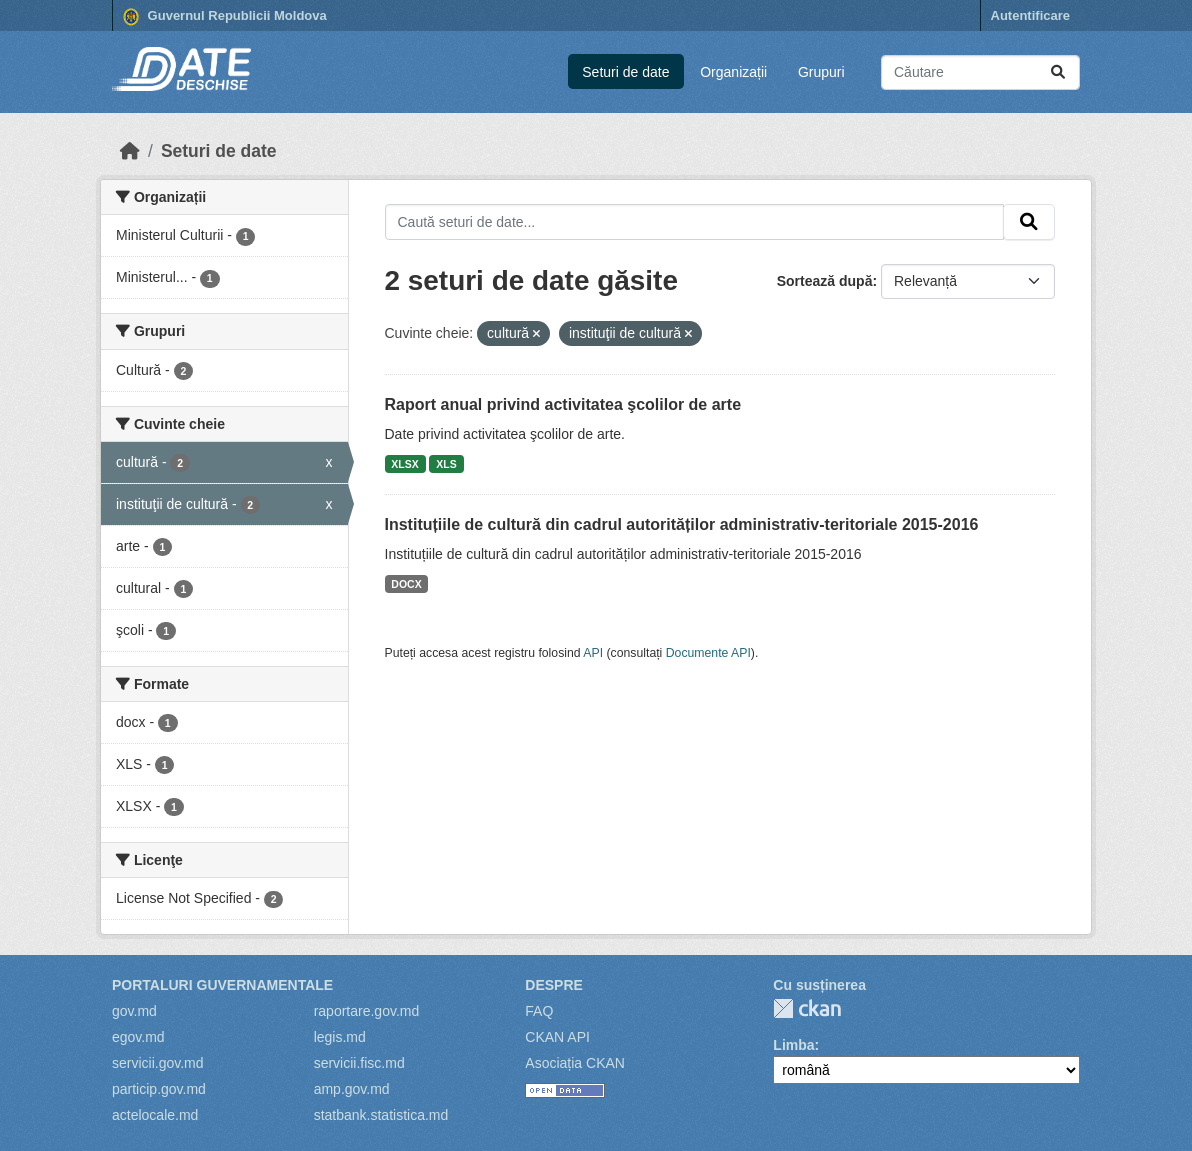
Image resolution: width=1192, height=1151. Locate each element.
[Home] (130, 151)
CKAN (807, 1008)
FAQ (539, 1011)
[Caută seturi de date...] (980, 72)
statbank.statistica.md (381, 1115)
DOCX (406, 584)
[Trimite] (1058, 72)
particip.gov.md (159, 1089)
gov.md (134, 1011)
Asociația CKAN (575, 1063)
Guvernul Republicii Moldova (225, 17)
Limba (793, 1045)
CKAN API (557, 1037)
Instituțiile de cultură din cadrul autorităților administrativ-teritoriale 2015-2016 (682, 524)
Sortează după (825, 281)
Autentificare (1030, 15)
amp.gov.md (352, 1089)
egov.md (138, 1037)
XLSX (404, 464)
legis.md (340, 1037)
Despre (554, 985)
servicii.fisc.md (359, 1063)
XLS (446, 464)
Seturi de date (625, 72)
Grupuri (821, 72)
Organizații (733, 72)
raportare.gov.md (367, 1011)
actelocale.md (155, 1115)
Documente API (708, 653)
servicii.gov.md (158, 1063)
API (593, 653)
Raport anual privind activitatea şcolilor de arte (563, 404)
